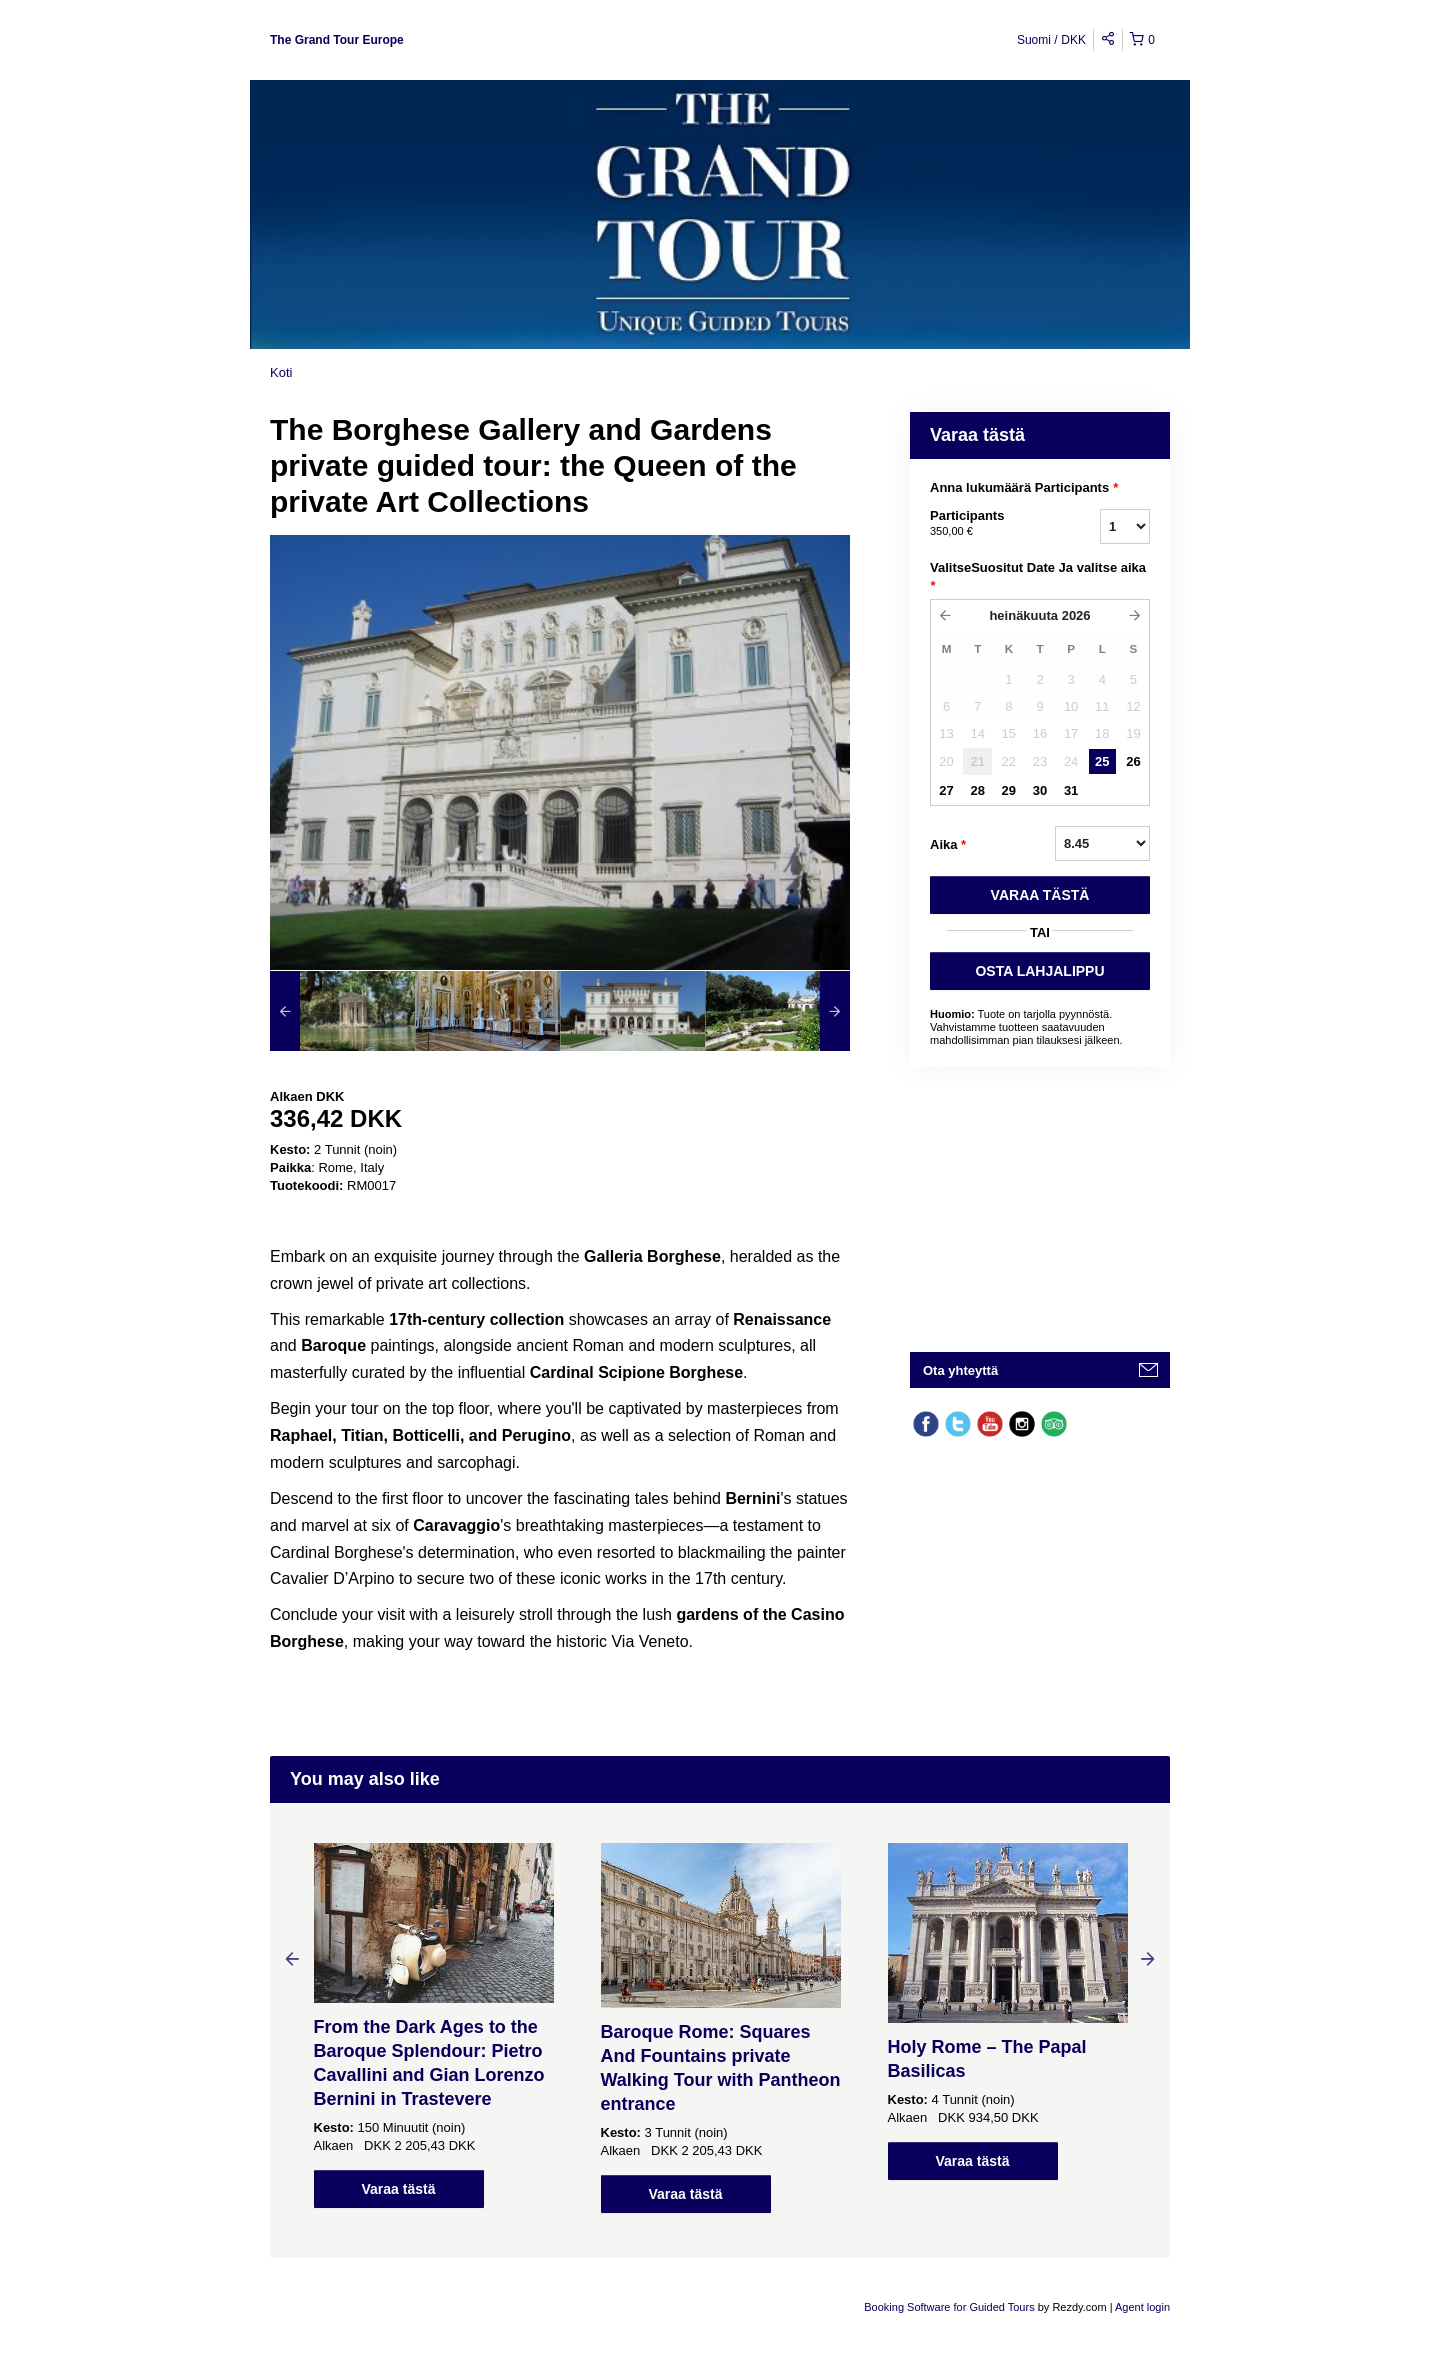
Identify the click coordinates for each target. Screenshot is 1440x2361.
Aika (948, 845)
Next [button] (1148, 1958)
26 (1133, 761)
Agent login (1142, 2307)
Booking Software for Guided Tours (950, 2307)
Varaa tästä (399, 2189)
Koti (281, 372)
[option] (342, 1011)
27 (946, 790)
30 (1040, 790)
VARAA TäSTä (1040, 895)
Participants (990, 524)
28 (977, 790)
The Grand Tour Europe (337, 40)
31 (1071, 790)
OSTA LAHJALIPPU (1039, 971)
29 (1009, 790)
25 (1102, 761)
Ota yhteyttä (960, 1370)
